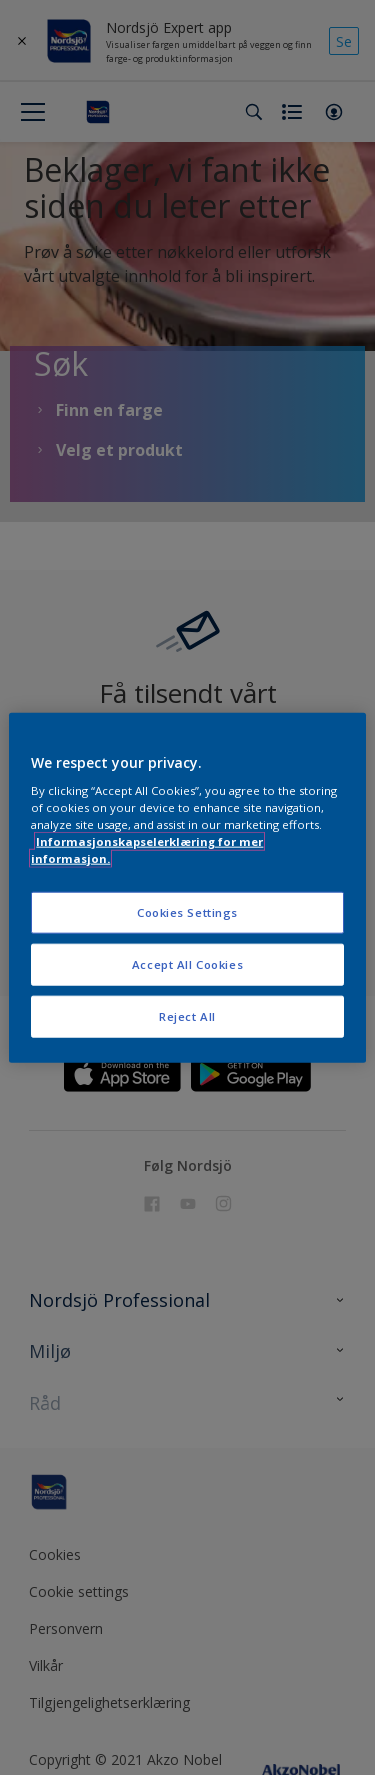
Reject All (187, 1016)
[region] (187, 887)
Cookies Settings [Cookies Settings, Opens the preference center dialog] (187, 912)
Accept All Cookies (187, 964)
